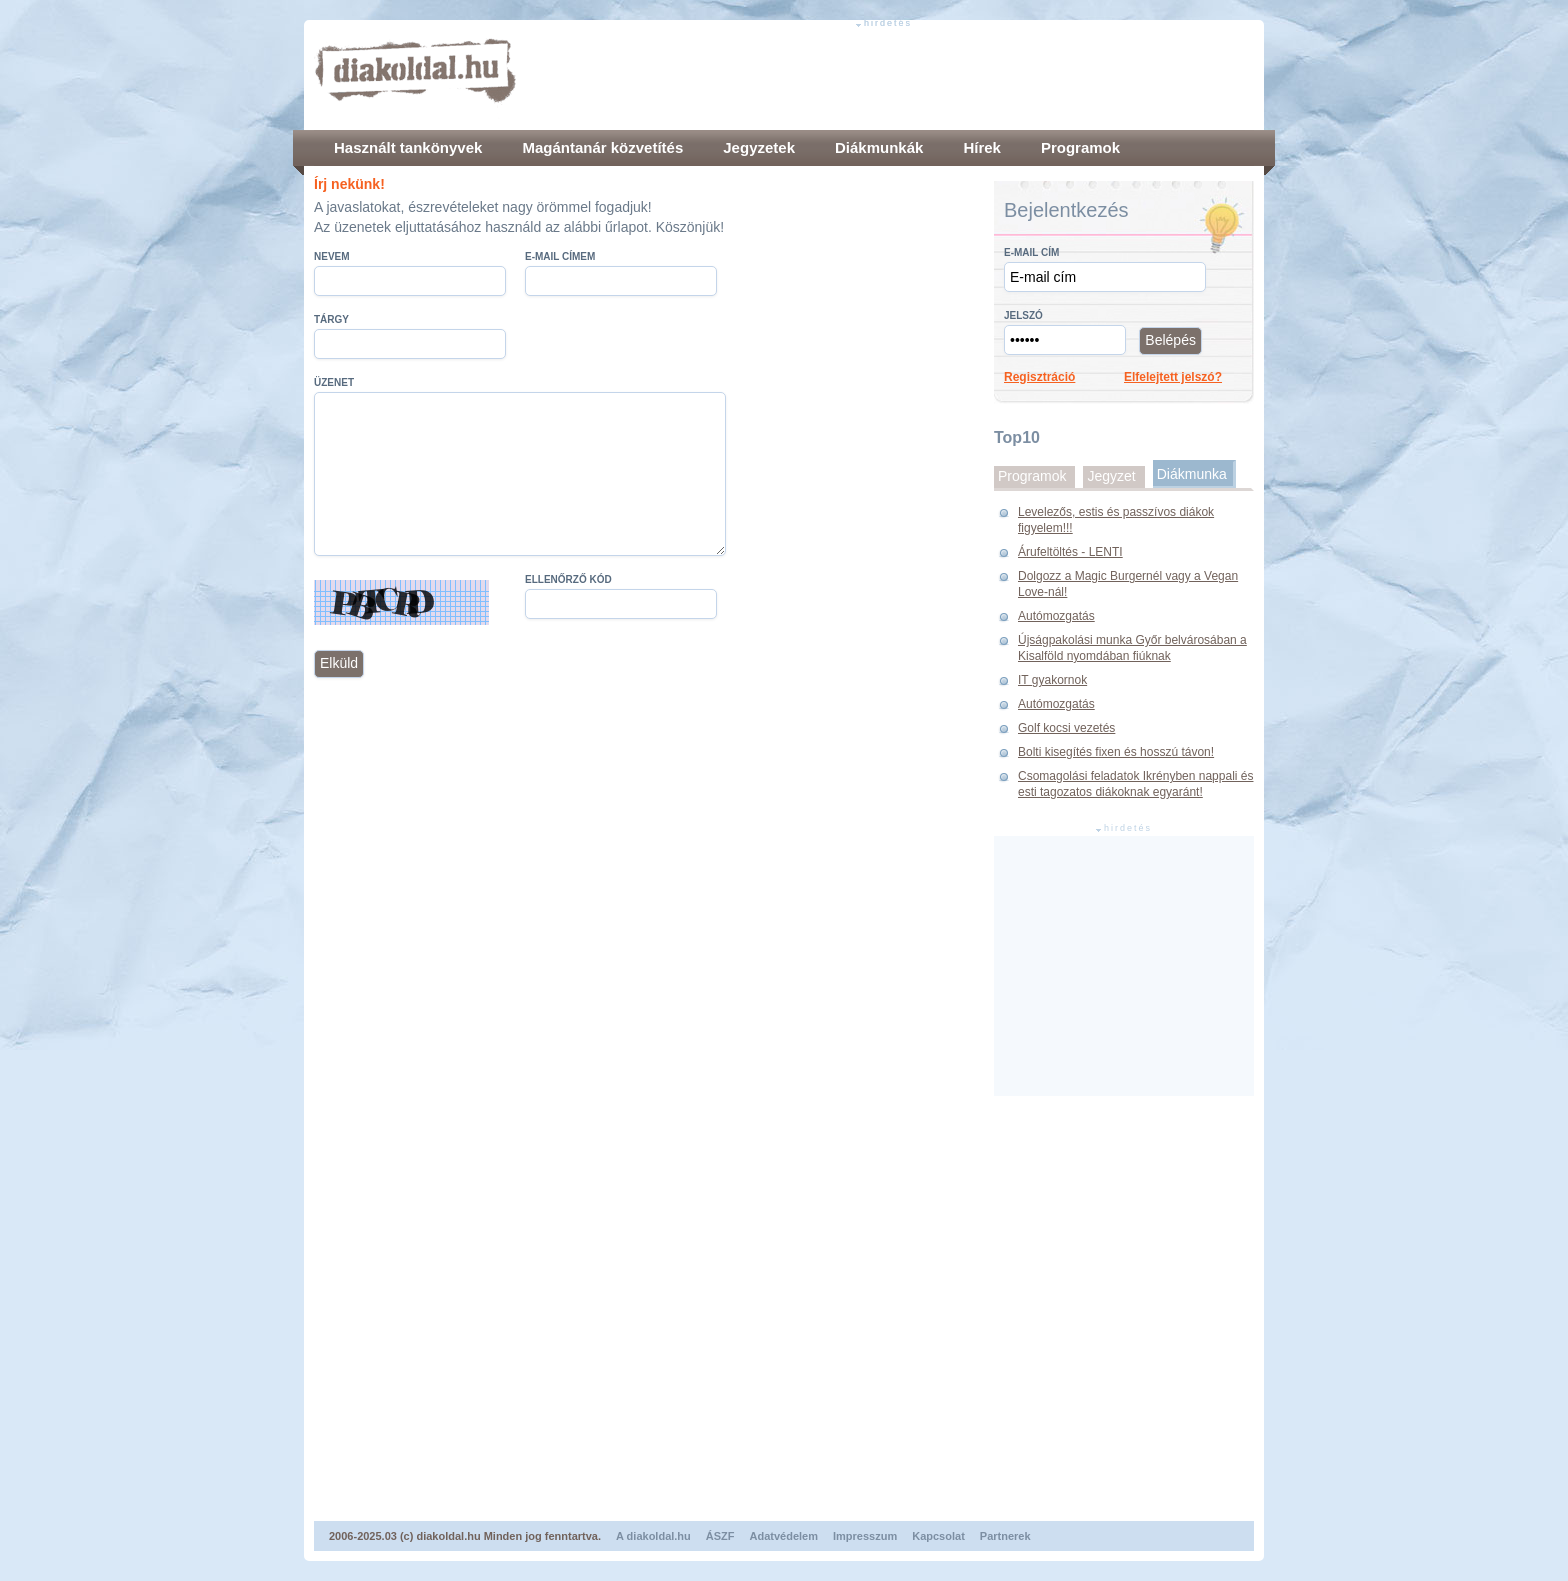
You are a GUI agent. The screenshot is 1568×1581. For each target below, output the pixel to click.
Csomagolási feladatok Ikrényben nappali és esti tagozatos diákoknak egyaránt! (1135, 784)
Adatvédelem (784, 1536)
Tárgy (331, 319)
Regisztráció (1039, 377)
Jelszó (1023, 315)
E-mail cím (1031, 252)
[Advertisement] (890, 75)
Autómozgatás (1056, 616)
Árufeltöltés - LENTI (1070, 552)
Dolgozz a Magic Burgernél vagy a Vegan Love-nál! (1128, 584)
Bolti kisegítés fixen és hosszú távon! (1116, 752)
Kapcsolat (938, 1536)
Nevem (332, 256)
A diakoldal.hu (653, 1536)
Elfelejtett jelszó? (1173, 377)
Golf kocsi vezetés (1066, 728)
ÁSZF (720, 1536)
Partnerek (1005, 1536)
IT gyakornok (1052, 680)
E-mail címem (560, 256)
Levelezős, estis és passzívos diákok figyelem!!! (1116, 520)
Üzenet (334, 382)
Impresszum (865, 1536)
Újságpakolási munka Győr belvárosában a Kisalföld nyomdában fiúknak (1132, 648)
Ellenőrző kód (568, 579)
